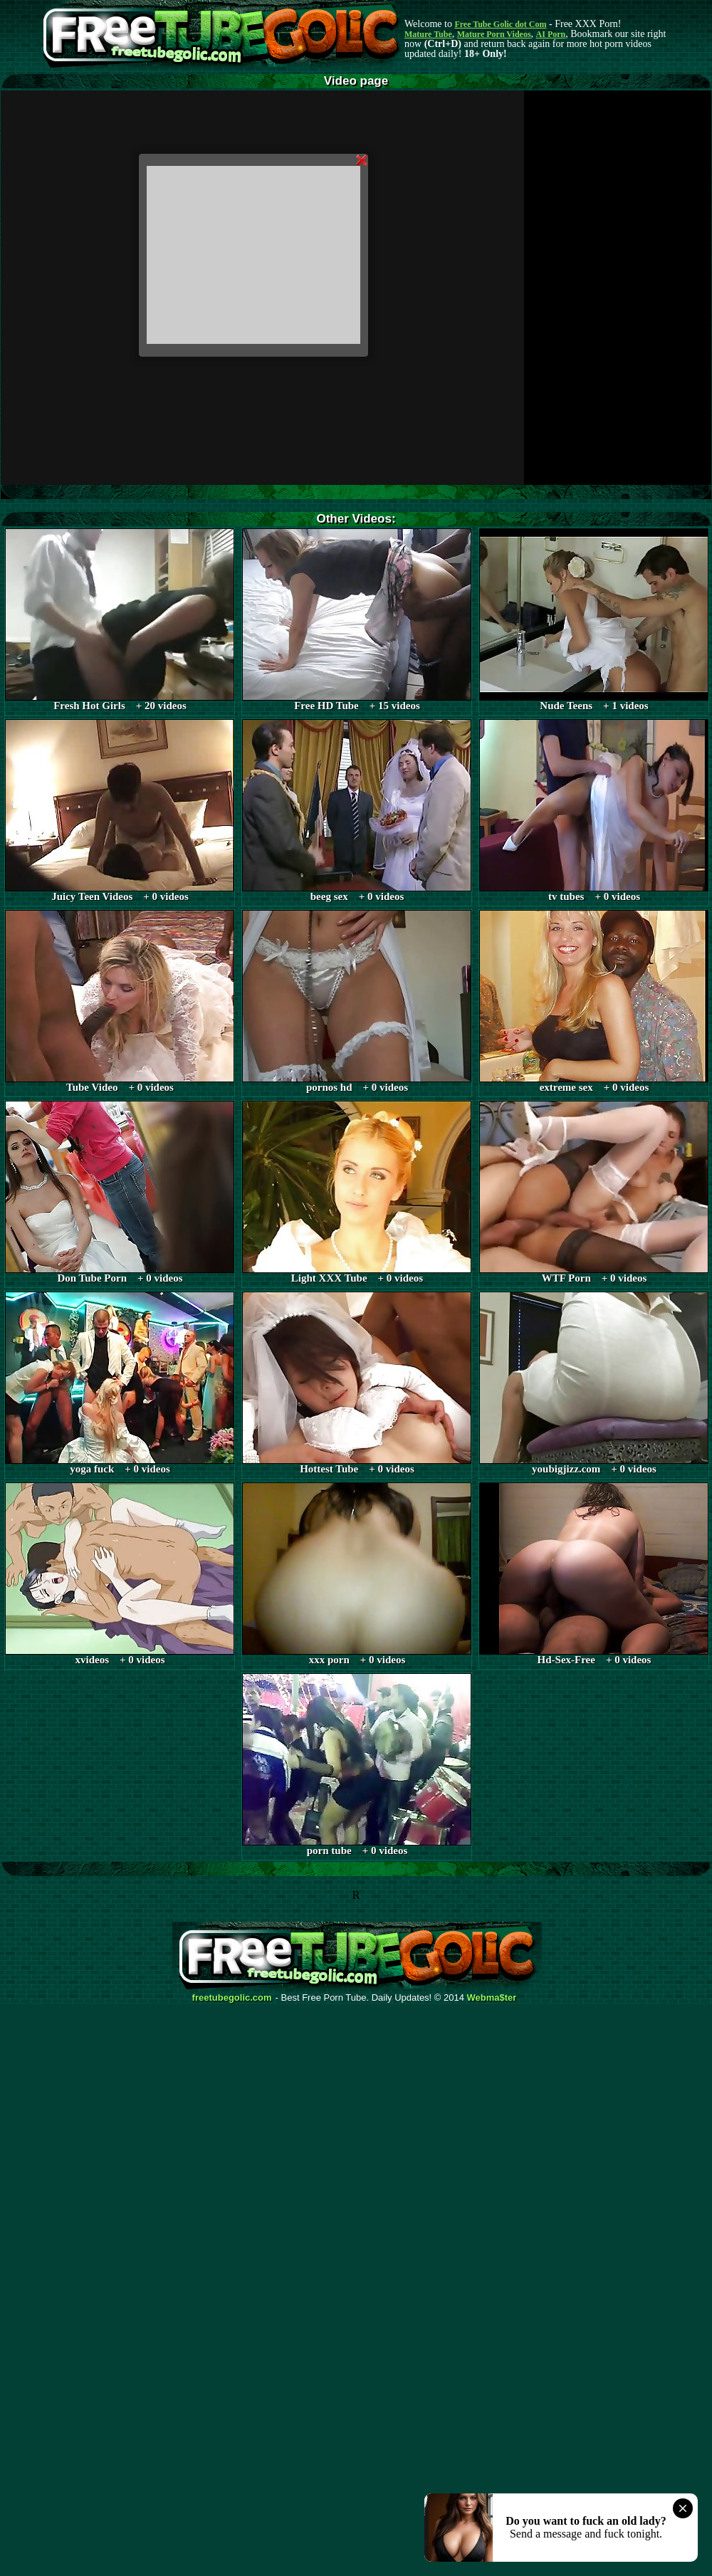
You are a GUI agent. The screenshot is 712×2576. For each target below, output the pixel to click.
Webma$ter (492, 1998)
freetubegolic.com (232, 1998)
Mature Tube (428, 34)
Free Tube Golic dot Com (500, 24)
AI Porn (551, 34)
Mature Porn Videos (494, 34)
